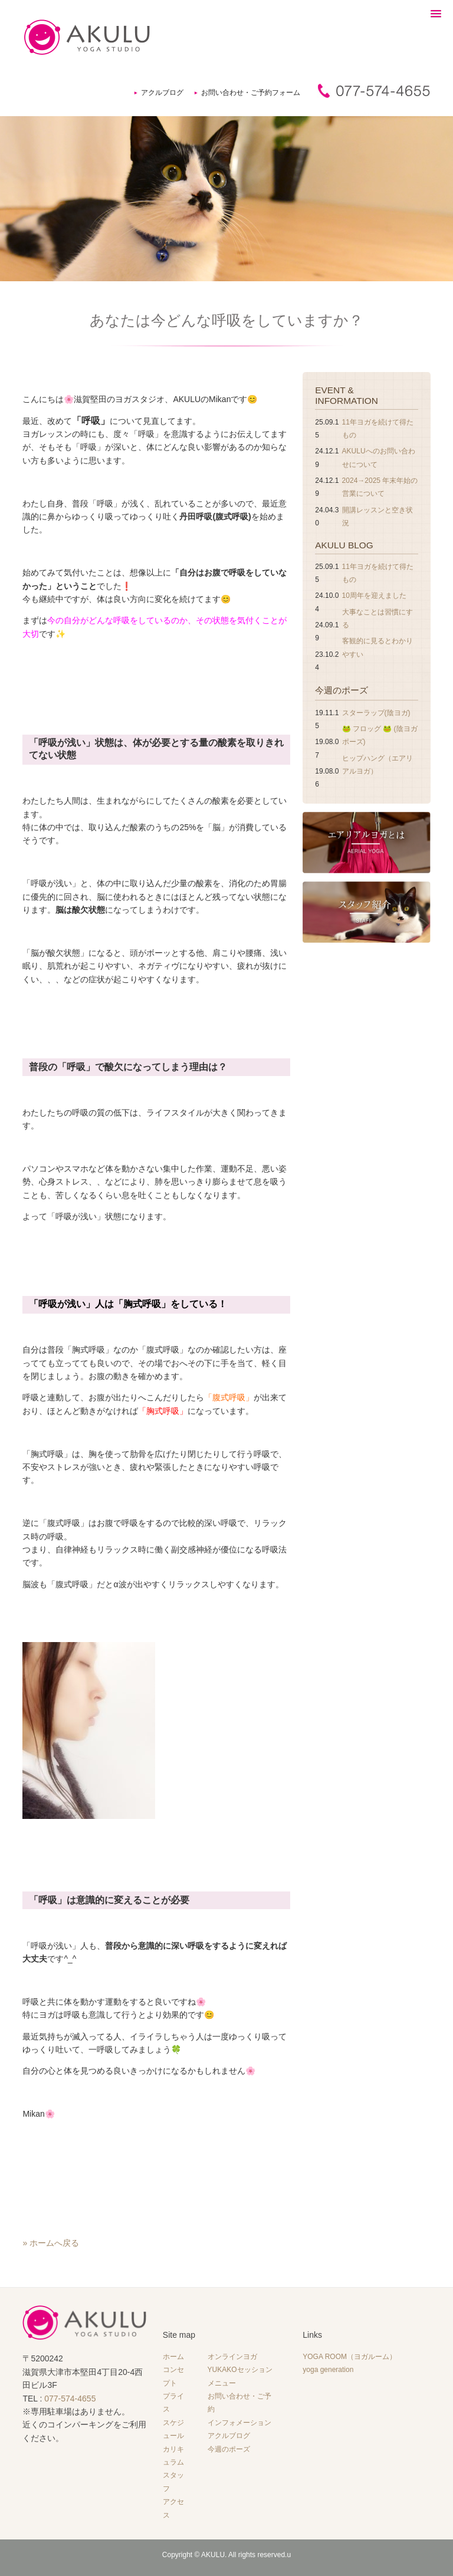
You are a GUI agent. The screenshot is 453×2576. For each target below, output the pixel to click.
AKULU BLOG (344, 545)
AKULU (213, 2555)
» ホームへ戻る (50, 2243)
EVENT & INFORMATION (346, 395)
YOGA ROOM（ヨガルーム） (349, 2357)
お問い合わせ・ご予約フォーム (250, 92)
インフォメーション (239, 2423)
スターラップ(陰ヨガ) (376, 713)
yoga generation (328, 2370)
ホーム (173, 2357)
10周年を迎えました (374, 595)
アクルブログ (162, 92)
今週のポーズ (341, 690)
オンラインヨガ (232, 2357)
